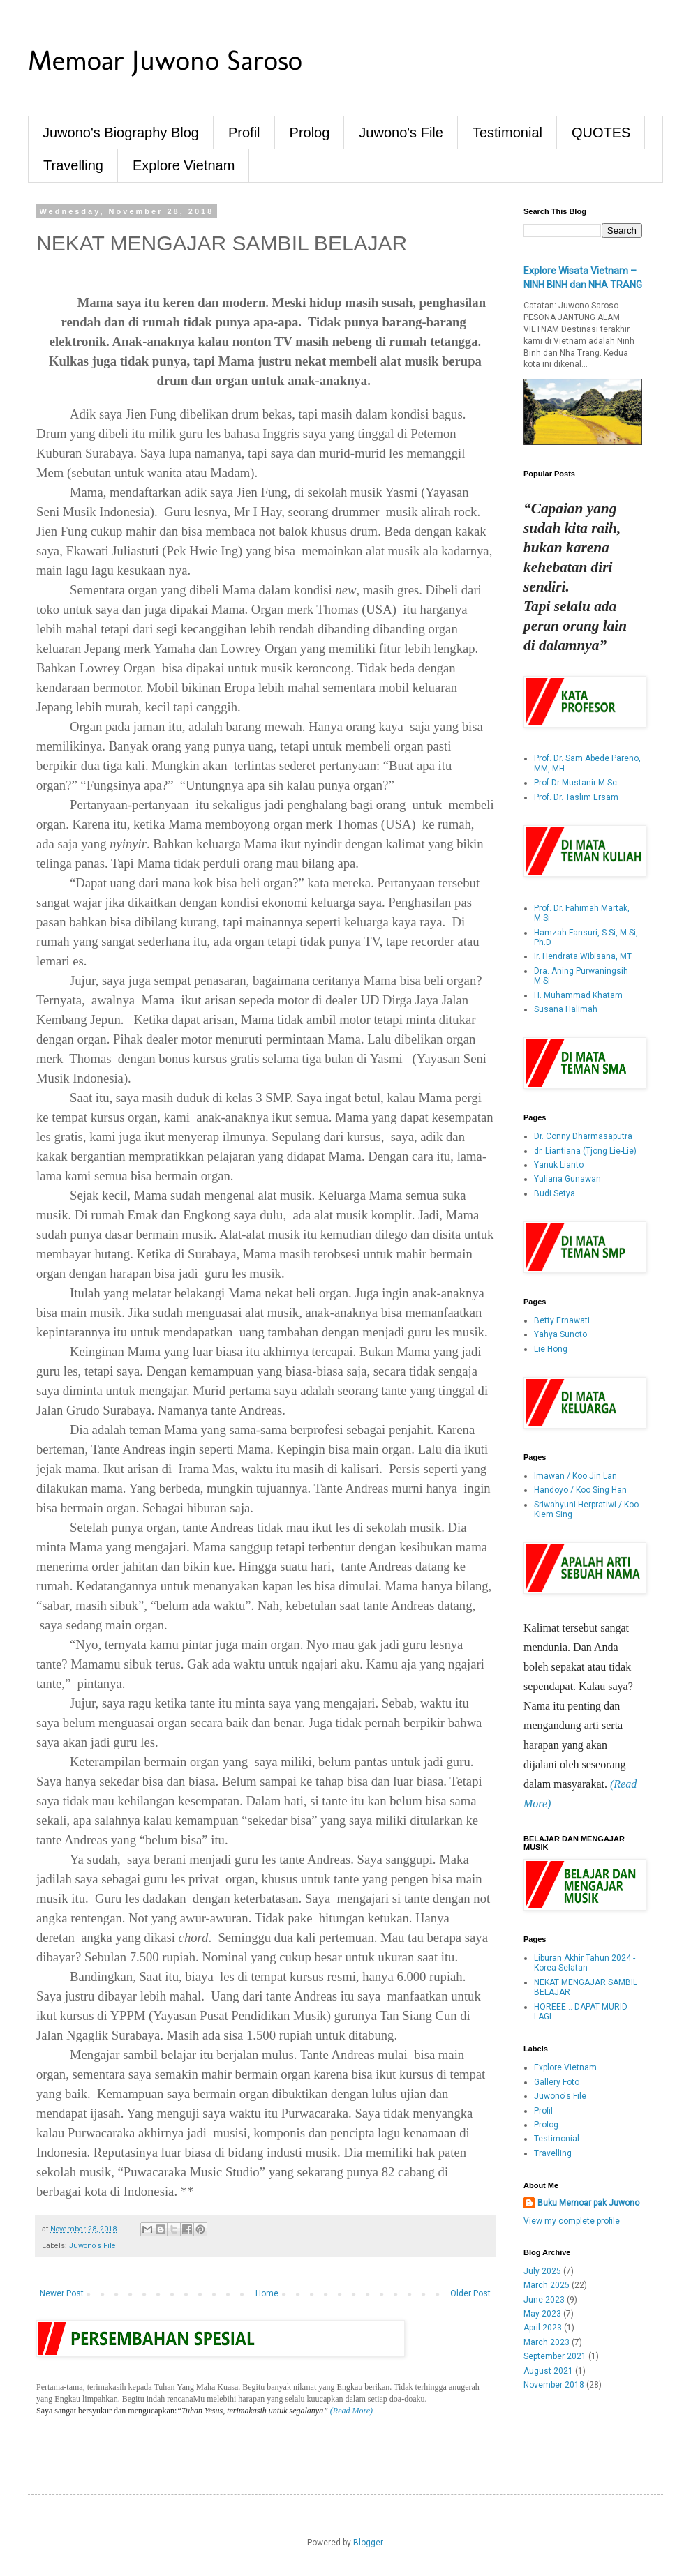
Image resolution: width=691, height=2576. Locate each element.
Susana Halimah (565, 1009)
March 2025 (546, 2285)
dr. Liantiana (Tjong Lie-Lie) (585, 1151)
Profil (244, 132)
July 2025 (542, 2271)
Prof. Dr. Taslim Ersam (576, 797)
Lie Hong (550, 1349)
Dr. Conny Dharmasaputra (583, 1136)
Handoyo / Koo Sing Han (580, 1490)
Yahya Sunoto (560, 1334)
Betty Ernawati (562, 1320)
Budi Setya (554, 1193)
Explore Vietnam (184, 165)
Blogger (367, 2542)
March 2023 (546, 2342)
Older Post (470, 2293)
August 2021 (548, 2371)
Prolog (310, 132)
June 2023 (544, 2300)
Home (266, 2293)
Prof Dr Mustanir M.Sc (575, 783)
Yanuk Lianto (559, 1165)
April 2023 (542, 2328)
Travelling (73, 165)
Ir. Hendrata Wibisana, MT (583, 956)
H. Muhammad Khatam (578, 995)
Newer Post (62, 2293)
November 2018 (553, 2385)
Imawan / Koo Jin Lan (575, 1476)
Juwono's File (401, 132)
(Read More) (350, 2411)
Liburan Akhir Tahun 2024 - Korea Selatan (584, 1963)
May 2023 (542, 2314)
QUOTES (601, 132)
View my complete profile (571, 2221)
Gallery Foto (556, 2082)
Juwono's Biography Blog (121, 132)
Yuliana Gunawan (567, 1179)
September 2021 (554, 2356)
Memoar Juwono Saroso (165, 60)
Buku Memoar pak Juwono (588, 2203)
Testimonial (507, 132)
